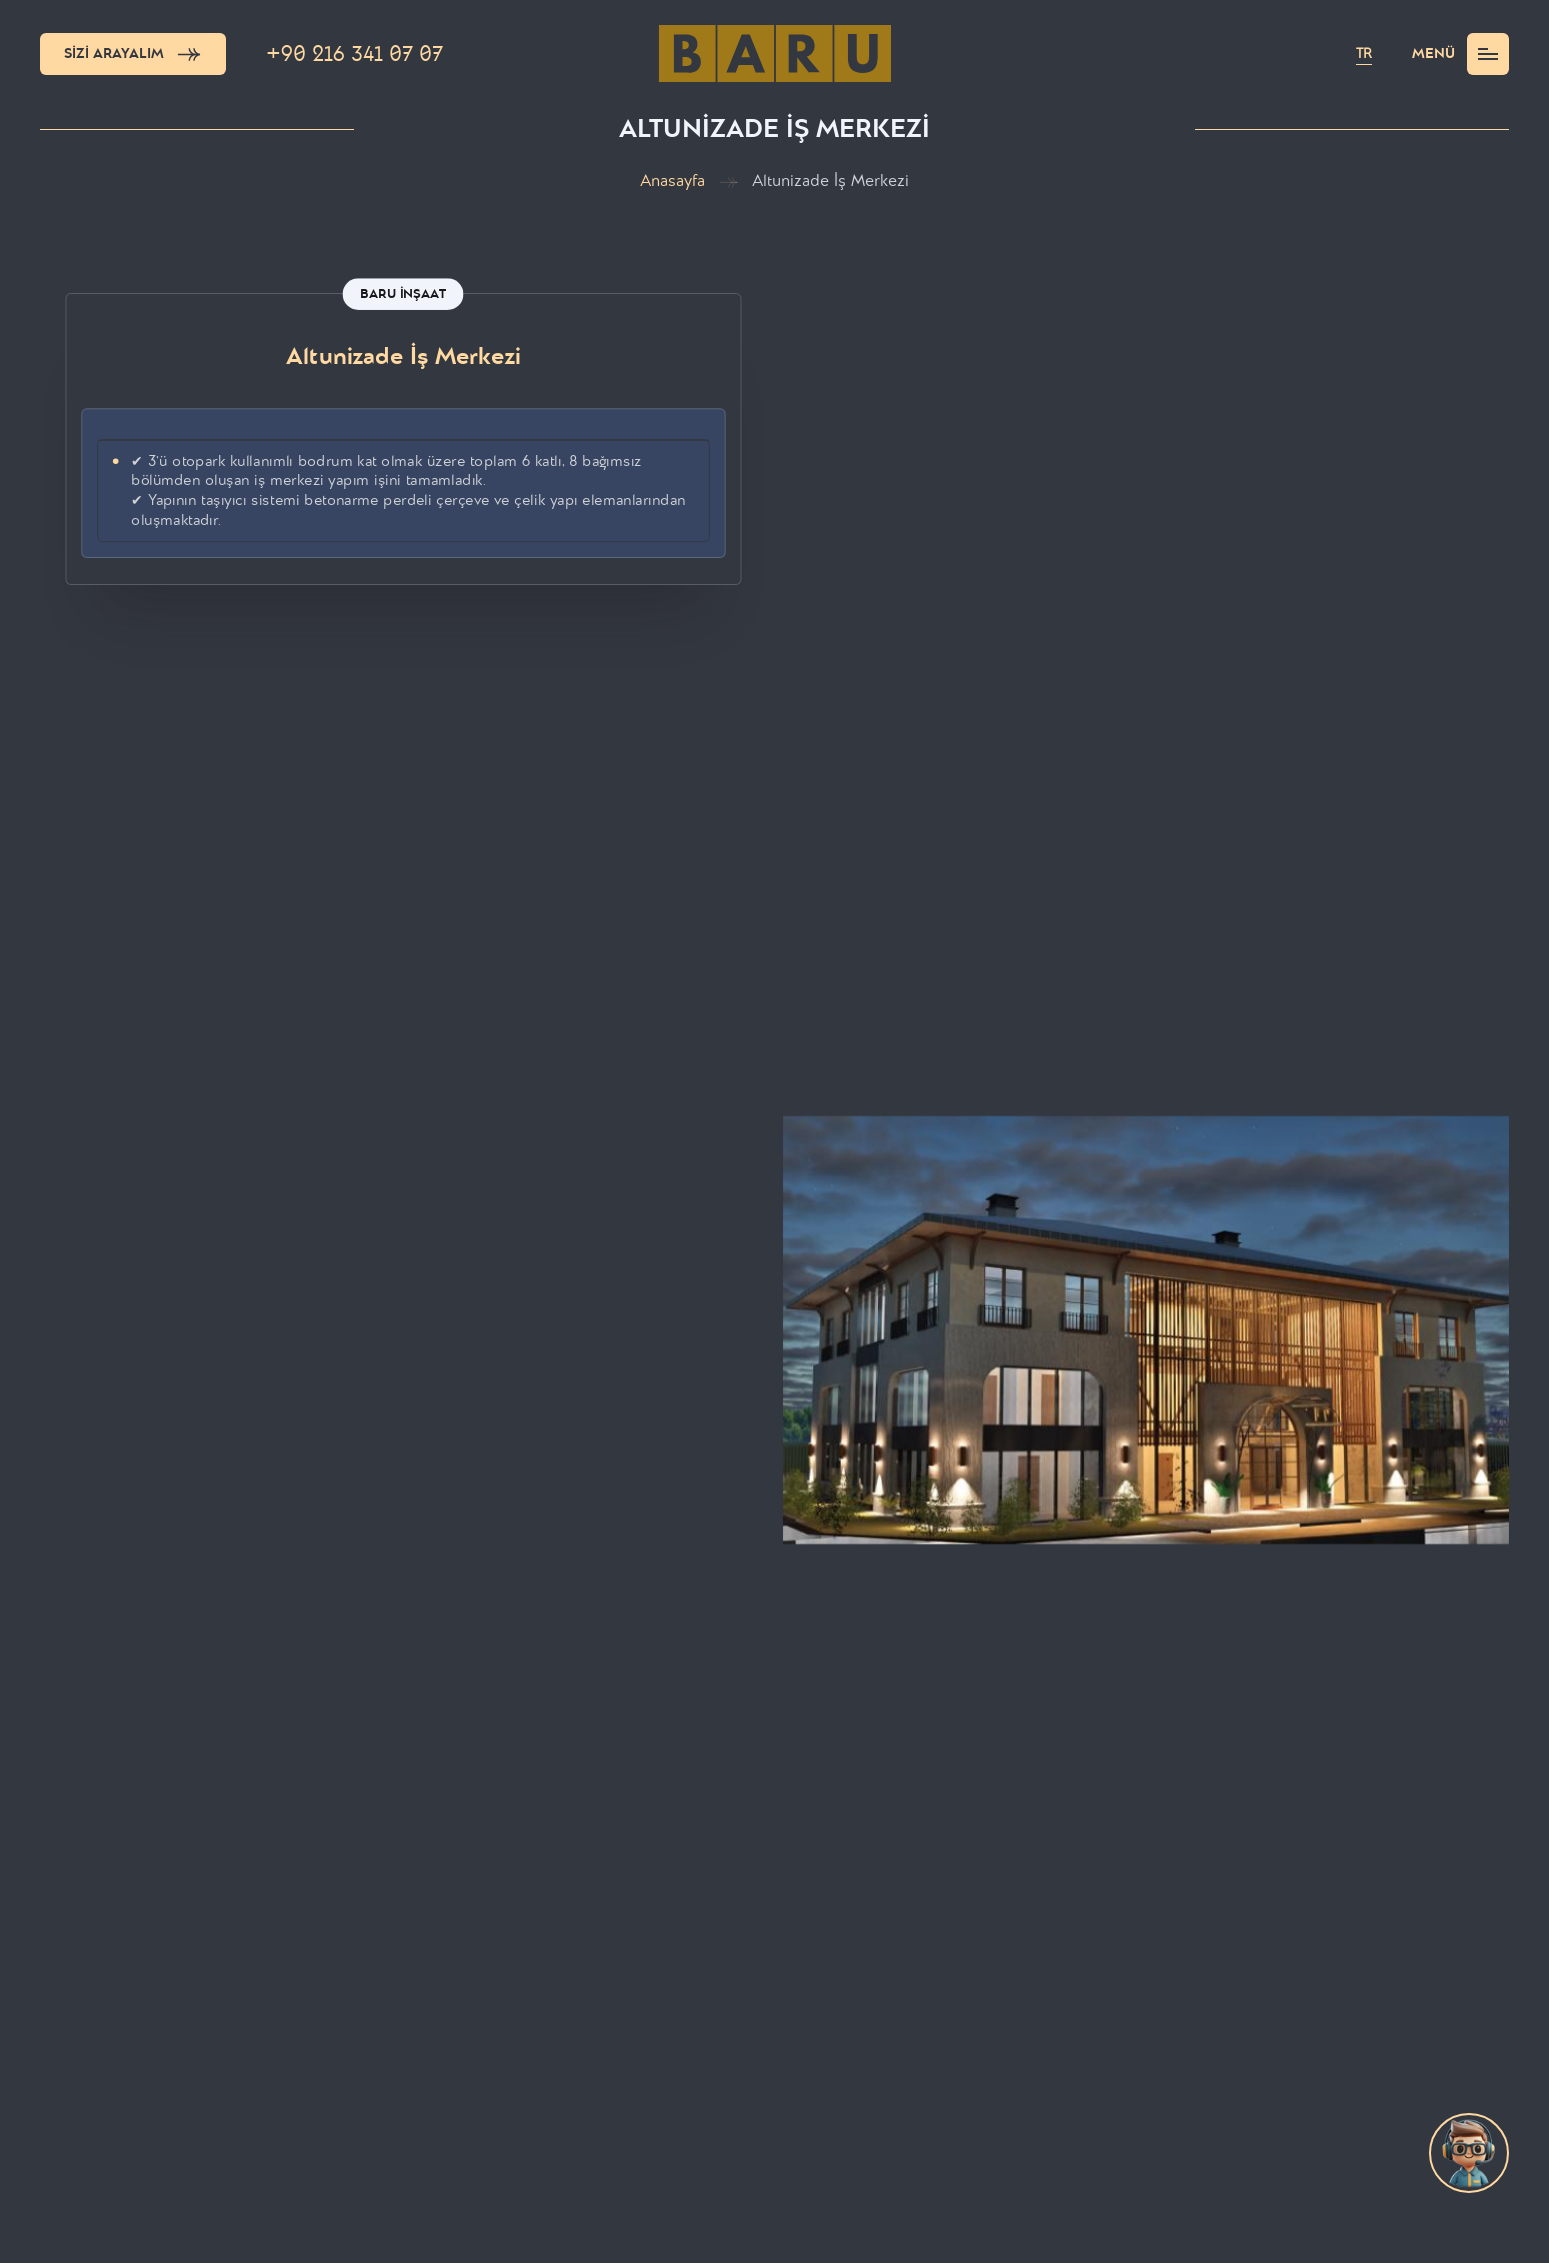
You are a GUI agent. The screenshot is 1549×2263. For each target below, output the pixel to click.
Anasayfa (672, 181)
